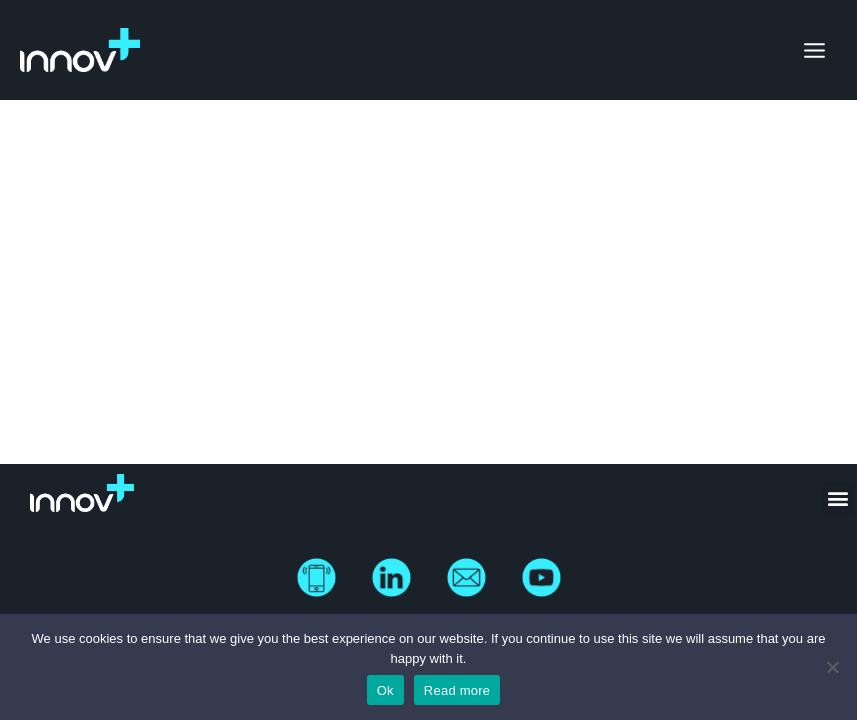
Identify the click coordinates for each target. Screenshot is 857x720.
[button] (837, 498)
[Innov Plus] (80, 50)
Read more (457, 690)
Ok (385, 690)
